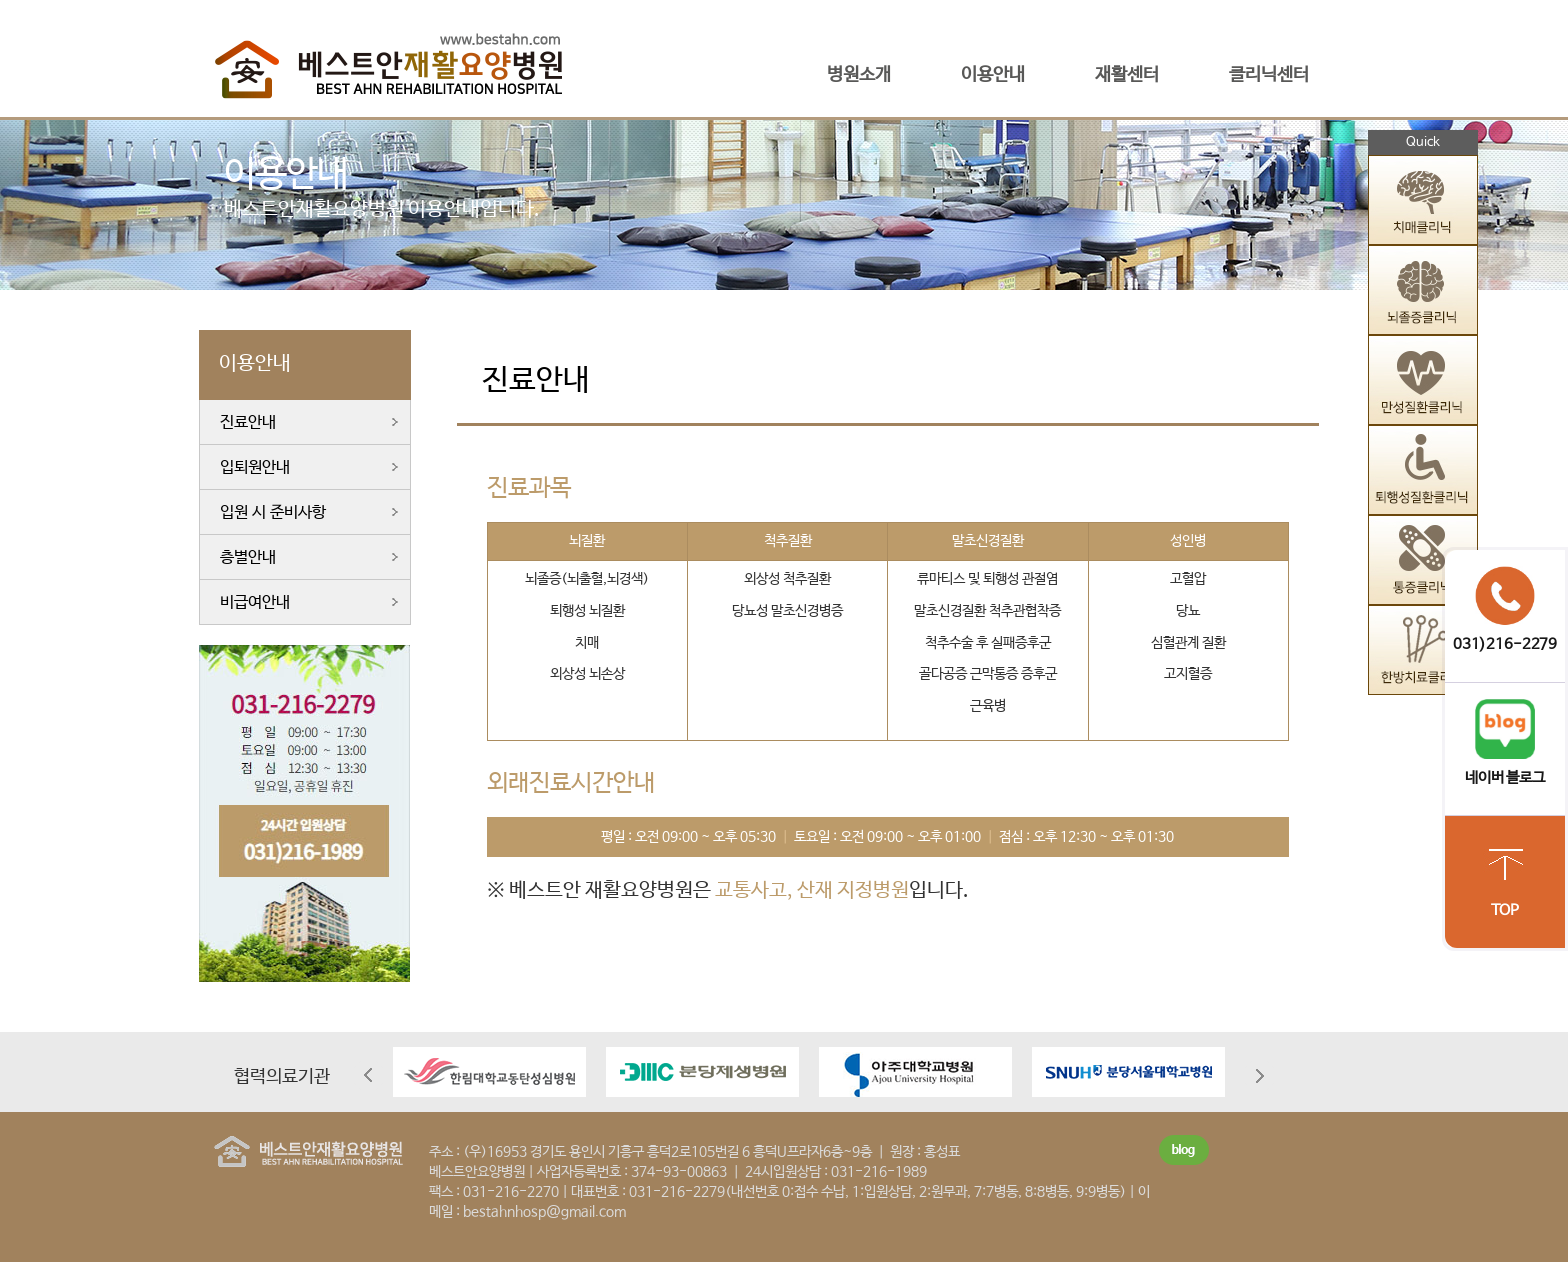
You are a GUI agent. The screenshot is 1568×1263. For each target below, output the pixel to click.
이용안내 (993, 75)
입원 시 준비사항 (273, 512)
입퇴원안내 (255, 467)
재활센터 (1127, 75)
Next (1259, 1075)
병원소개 (859, 75)
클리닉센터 (1269, 75)
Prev (368, 1075)
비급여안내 (255, 602)
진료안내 (248, 422)
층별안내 (248, 557)
